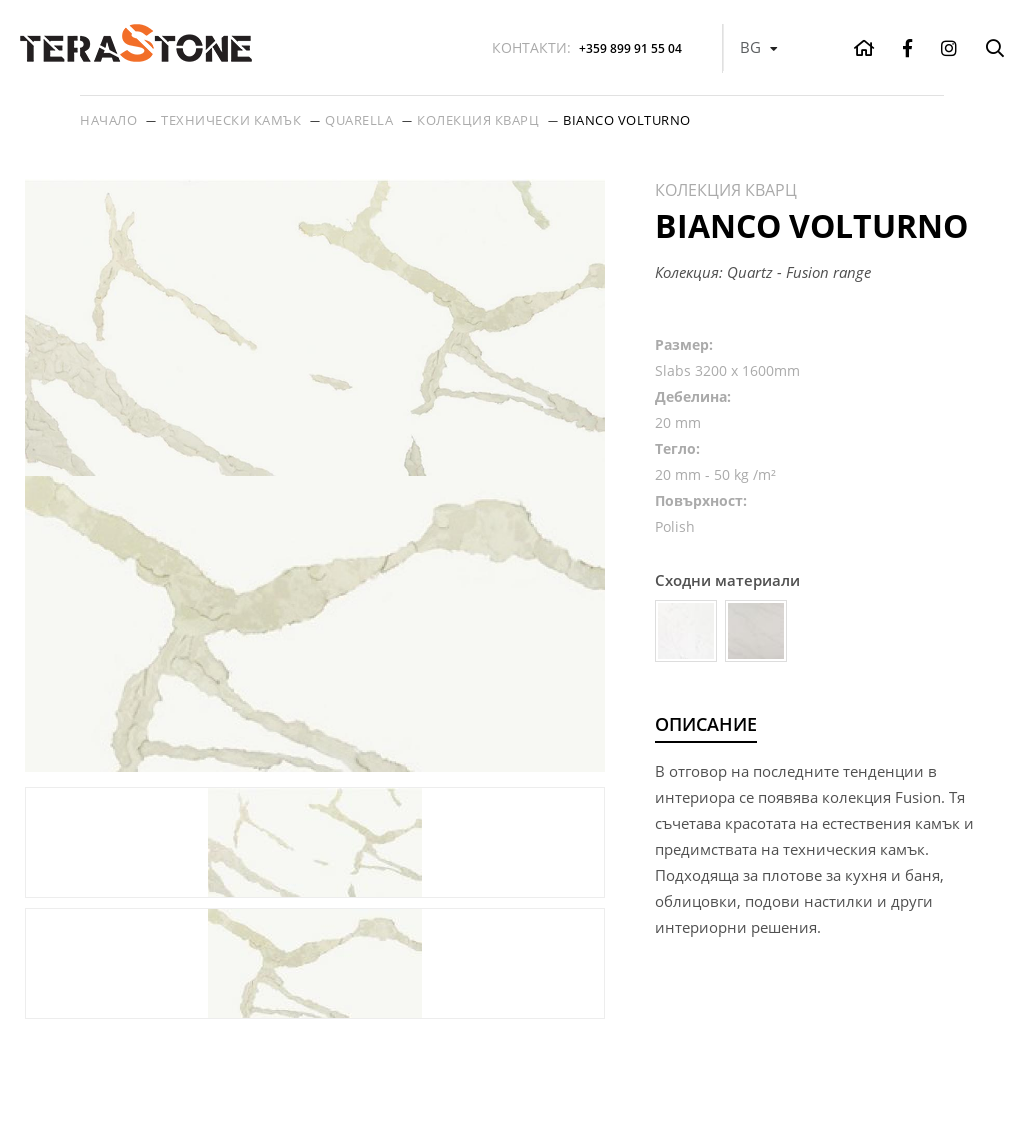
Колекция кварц (478, 120)
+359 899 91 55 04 (587, 47)
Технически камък (231, 120)
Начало (108, 120)
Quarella (359, 120)
